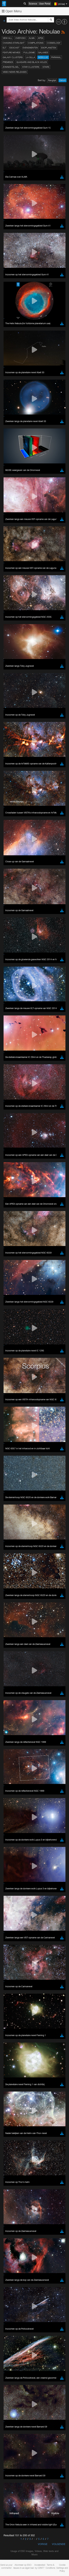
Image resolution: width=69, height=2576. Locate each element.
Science (33, 3)
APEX (40, 38)
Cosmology (53, 43)
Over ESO (20, 38)
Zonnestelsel (11, 67)
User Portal (44, 3)
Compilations (36, 43)
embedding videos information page (21, 579)
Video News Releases (15, 72)
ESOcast (14, 47)
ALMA (32, 38)
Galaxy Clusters (13, 57)
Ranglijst (52, 80)
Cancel (28, 772)
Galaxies (43, 52)
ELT (4, 47)
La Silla (30, 57)
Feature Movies (11, 52)
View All (7, 38)
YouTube (8, 556)
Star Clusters (30, 67)
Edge (13, 678)
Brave (14, 671)
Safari (13, 684)
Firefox (14, 681)
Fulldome (29, 52)
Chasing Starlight (14, 43)
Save (11, 772)
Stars (46, 67)
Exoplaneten (48, 47)
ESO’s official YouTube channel (24, 559)
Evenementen (30, 47)
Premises (8, 62)
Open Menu (12, 11)
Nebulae (43, 57)
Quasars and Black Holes (31, 62)
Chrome (15, 674)
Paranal (56, 57)
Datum (62, 80)
